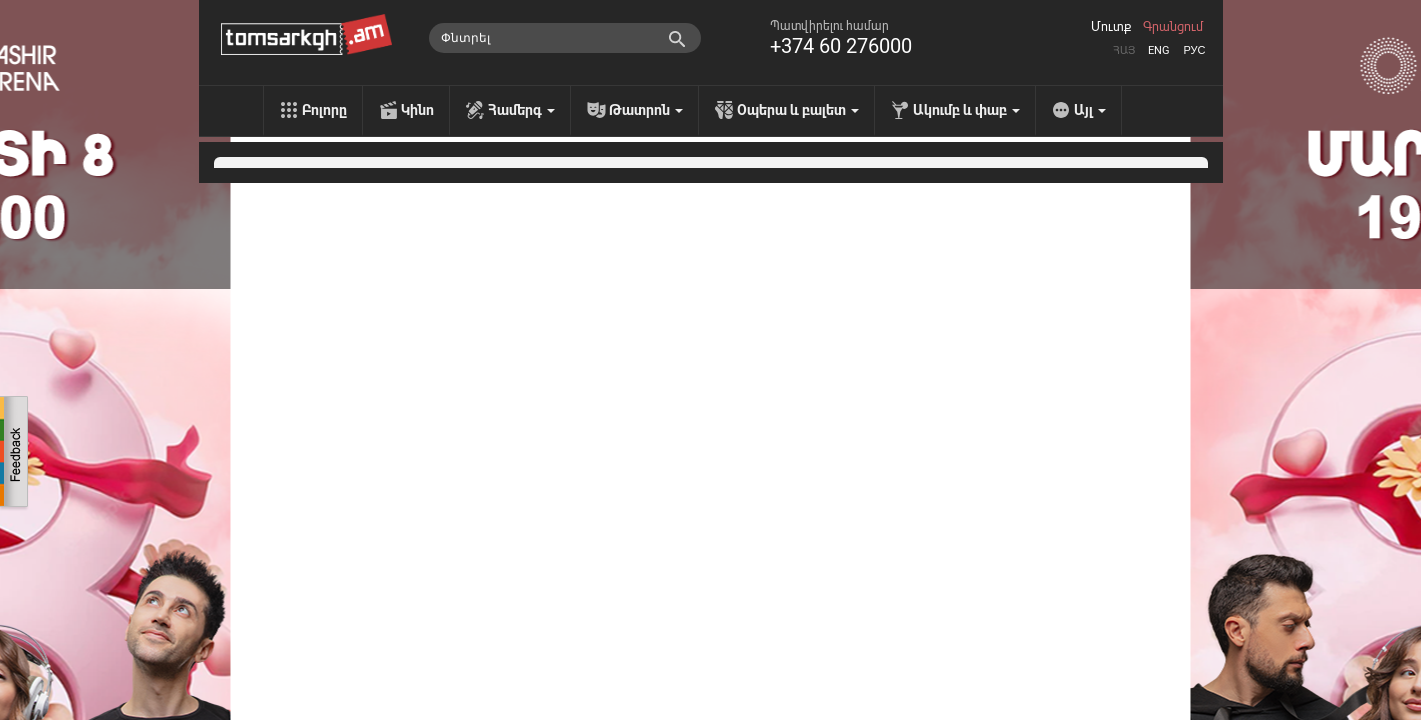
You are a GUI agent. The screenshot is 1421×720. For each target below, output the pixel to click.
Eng (1159, 50)
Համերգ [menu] (521, 110)
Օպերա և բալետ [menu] (798, 110)
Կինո (417, 110)
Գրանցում (1173, 27)
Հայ (1124, 50)
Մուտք (1111, 27)
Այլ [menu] (1090, 110)
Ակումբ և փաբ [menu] (966, 110)
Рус (1194, 50)
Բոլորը (324, 110)
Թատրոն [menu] (646, 110)
